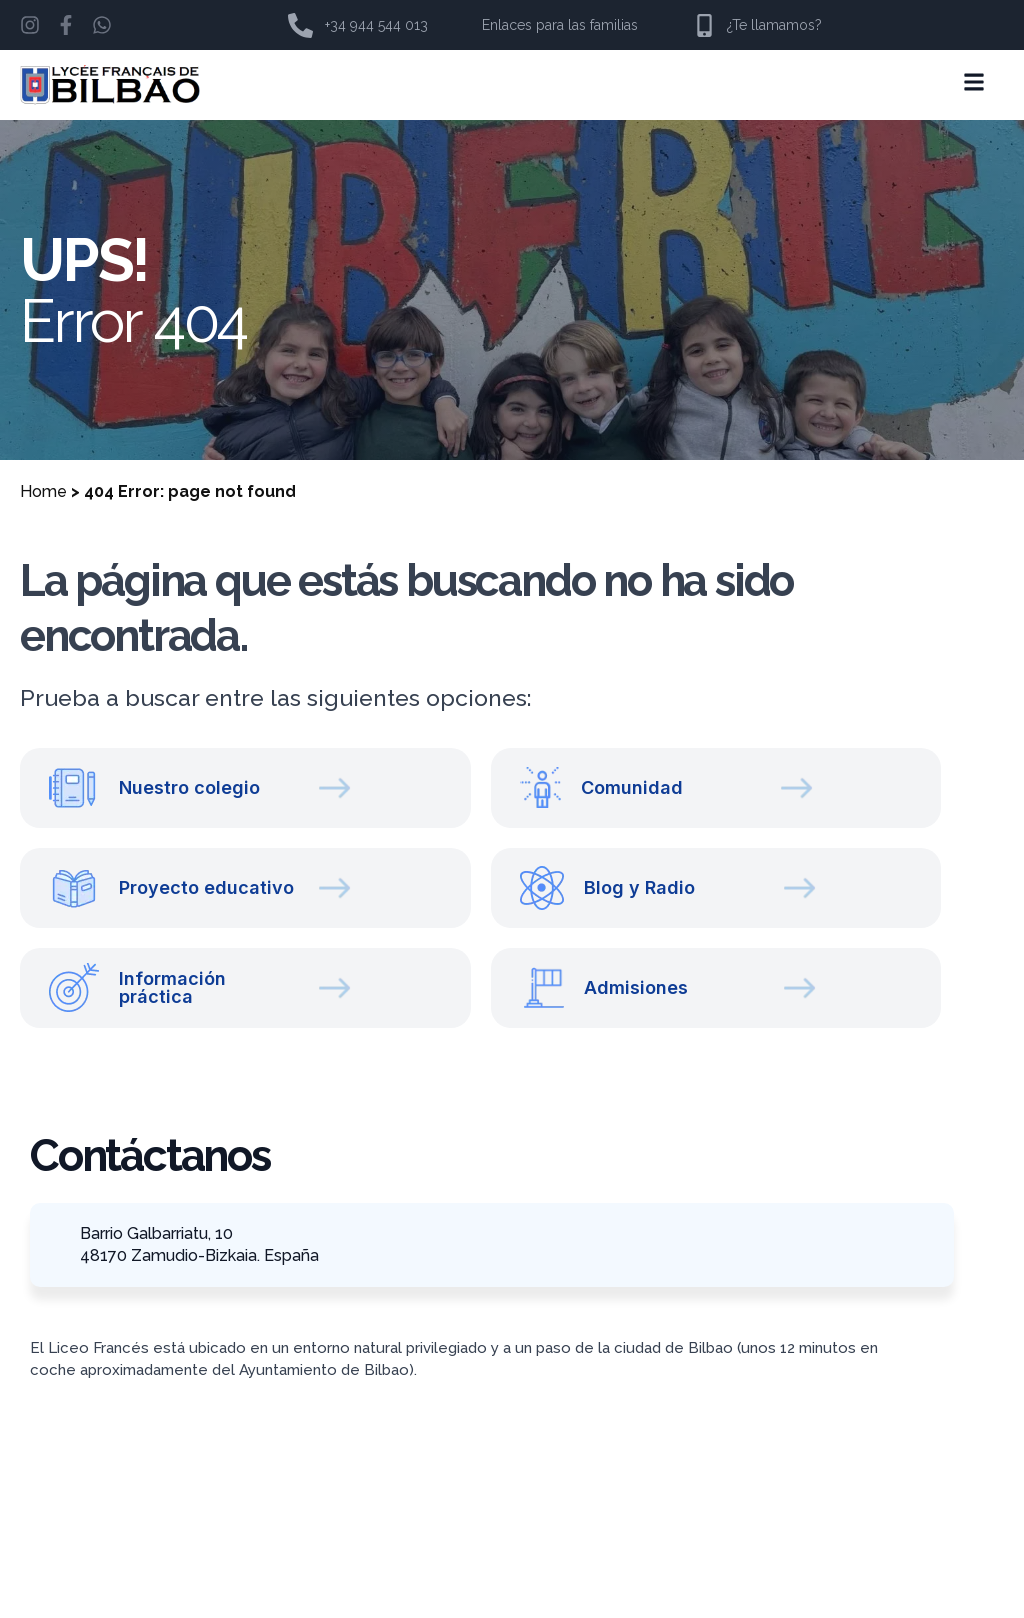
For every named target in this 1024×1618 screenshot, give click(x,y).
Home (43, 491)
